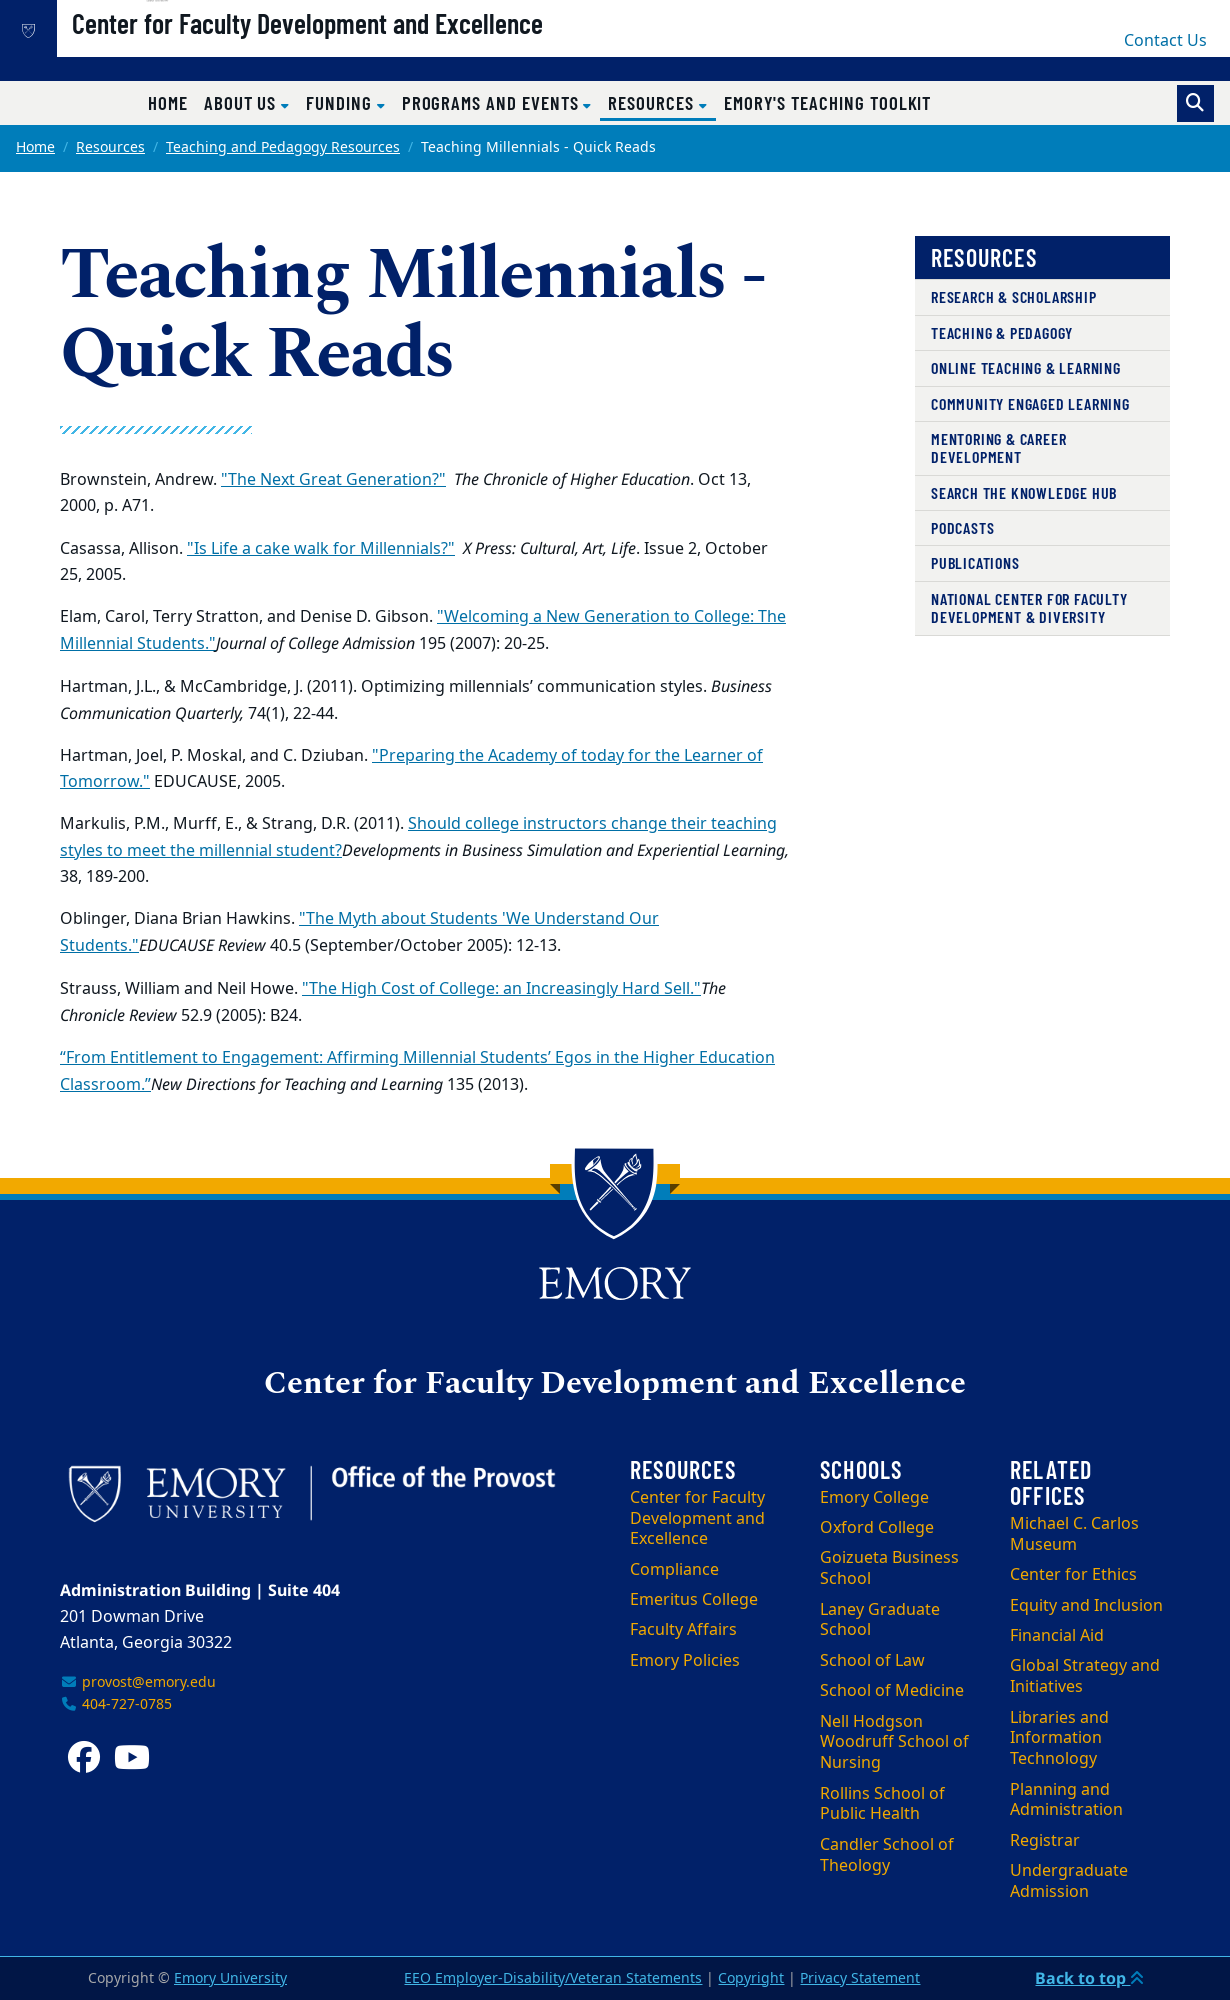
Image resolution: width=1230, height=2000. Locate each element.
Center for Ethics (1073, 1575)
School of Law (872, 1661)
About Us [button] (242, 102)
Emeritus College (694, 1600)
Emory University (230, 1978)
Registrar (1045, 1841)
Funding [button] (341, 102)
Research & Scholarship (1014, 296)
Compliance (674, 1570)
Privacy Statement (860, 1978)
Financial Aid (1057, 1636)
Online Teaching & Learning (1026, 367)
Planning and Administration (1066, 1800)
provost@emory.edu (138, 1682)
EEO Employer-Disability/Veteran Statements (553, 1978)
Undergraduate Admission (1069, 1881)
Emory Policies (685, 1661)
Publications (975, 562)
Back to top (1089, 1978)
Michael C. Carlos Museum (1074, 1534)
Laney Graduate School (880, 1620)
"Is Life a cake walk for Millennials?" (321, 549)
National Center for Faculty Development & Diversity (1029, 607)
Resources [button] (661, 102)
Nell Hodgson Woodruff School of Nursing (894, 1743)
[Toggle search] (1195, 103)
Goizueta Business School (889, 1568)
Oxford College (877, 1528)
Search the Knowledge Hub (1024, 492)
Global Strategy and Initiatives (1085, 1676)
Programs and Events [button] (493, 102)
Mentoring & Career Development (998, 447)
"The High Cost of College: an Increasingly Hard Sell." (501, 989)
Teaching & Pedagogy (1002, 332)
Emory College (874, 1498)
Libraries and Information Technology (1059, 1739)
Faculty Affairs (683, 1630)
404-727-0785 (116, 1704)
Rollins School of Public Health (882, 1804)
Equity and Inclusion (1086, 1606)
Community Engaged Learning (1030, 403)
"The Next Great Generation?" (333, 480)
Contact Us (1165, 41)
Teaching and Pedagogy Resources (283, 147)
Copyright (751, 1978)
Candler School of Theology (887, 1855)
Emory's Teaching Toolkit (828, 102)
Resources (110, 147)
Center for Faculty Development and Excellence (375, 51)
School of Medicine (892, 1691)
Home (168, 102)
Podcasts (962, 527)
